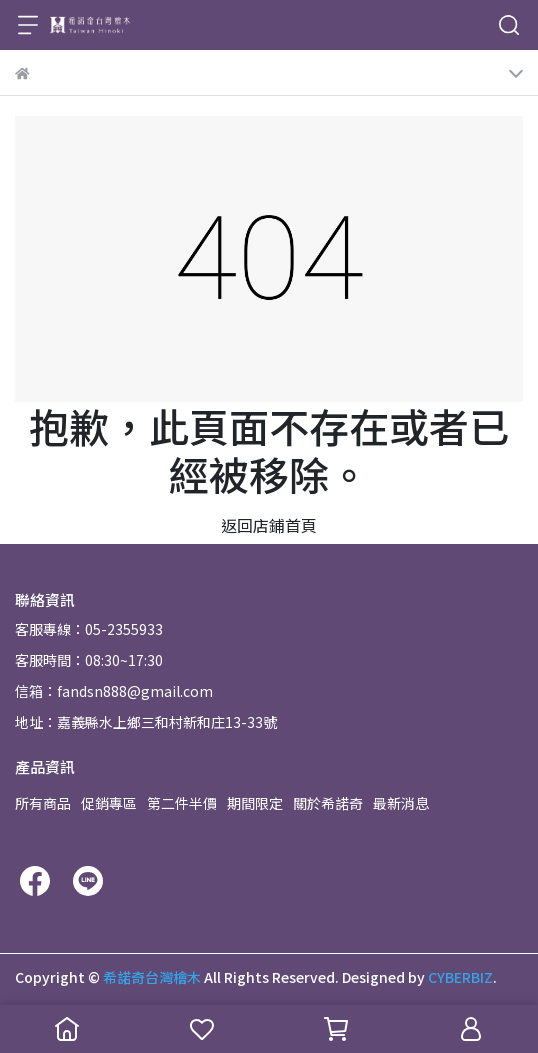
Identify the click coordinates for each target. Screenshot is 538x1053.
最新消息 (401, 803)
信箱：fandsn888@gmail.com (114, 691)
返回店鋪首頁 (269, 525)
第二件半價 (182, 803)
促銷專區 (109, 803)
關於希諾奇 (328, 803)
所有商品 (43, 803)
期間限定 (255, 803)
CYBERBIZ (460, 977)
